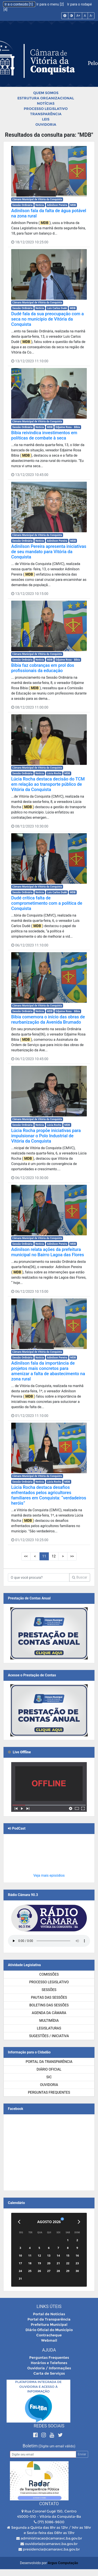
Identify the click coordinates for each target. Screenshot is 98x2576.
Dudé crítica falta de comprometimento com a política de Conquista (46, 903)
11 (44, 1556)
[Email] (43, 2454)
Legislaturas (49, 2028)
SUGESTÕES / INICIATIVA (49, 2036)
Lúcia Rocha (54, 773)
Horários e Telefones (49, 2363)
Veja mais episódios (49, 1875)
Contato (49, 2503)
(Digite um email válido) (56, 2446)
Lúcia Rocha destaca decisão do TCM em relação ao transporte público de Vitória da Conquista (48, 784)
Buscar (79, 1577)
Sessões (49, 1990)
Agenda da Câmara (49, 2013)
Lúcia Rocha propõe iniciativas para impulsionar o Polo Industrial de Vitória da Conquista (46, 1136)
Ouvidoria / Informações (49, 2368)
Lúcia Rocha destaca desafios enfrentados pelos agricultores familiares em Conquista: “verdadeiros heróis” (48, 1495)
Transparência (46, 114)
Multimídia (49, 2020)
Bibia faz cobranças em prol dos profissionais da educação (42, 668)
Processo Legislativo (46, 109)
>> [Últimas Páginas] (72, 1556)
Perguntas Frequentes (49, 2092)
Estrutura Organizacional (45, 98)
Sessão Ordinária (22, 205)
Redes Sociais (49, 2425)
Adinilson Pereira (57, 205)
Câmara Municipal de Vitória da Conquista (37, 199)
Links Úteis (48, 2306)
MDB (73, 205)
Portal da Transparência (49, 2062)
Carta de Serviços (49, 2373)
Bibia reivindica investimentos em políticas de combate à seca (44, 435)
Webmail (49, 2340)
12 (54, 1556)
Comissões (49, 1974)
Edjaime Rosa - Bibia (68, 427)
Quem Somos (45, 93)
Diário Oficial (49, 2069)
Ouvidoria (45, 124)
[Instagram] (44, 2435)
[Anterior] (19, 2222)
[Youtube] (53, 2435)
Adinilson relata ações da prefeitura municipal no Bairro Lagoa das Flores (47, 1252)
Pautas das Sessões (49, 1997)
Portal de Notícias (49, 2314)
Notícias (45, 103)
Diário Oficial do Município (49, 2330)
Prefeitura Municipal (49, 2325)
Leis (45, 119)
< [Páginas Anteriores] (35, 1556)
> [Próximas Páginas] (63, 1556)
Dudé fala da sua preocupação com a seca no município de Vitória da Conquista (47, 319)
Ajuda (49, 2350)
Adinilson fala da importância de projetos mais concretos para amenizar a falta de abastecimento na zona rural (48, 1371)
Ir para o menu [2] (50, 4)
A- (91, 15)
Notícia (39, 205)
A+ (78, 15)
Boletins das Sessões (49, 2005)
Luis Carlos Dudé (57, 308)
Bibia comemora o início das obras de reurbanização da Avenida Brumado (48, 1019)
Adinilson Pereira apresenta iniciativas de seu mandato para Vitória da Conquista (48, 552)
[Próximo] (79, 2222)
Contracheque (49, 2335)
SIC (49, 2077)
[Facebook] (36, 2435)
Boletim (30, 2445)
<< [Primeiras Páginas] (26, 1556)
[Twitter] (60, 2435)
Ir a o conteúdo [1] (19, 4)
